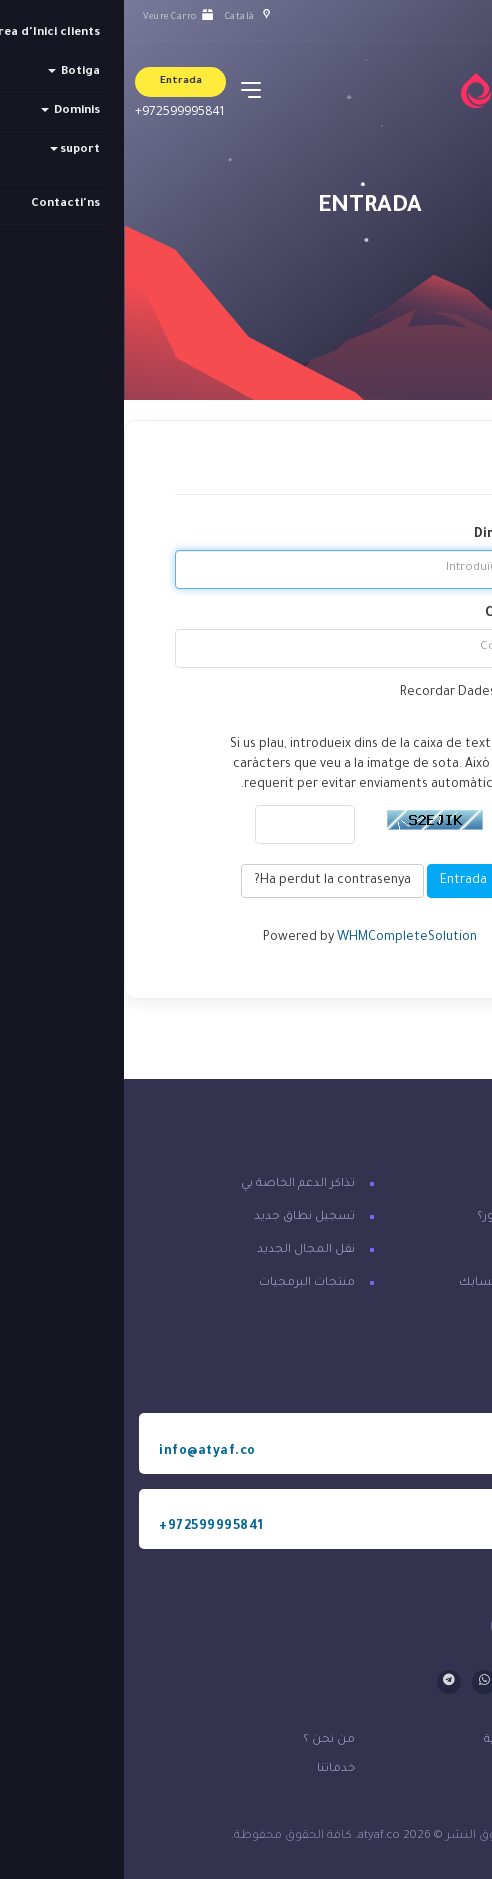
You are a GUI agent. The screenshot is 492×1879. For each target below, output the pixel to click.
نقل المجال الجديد (182, 1250)
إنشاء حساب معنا (429, 1250)
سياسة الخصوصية (411, 1740)
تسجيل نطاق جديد (180, 1217)
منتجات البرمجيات (183, 1283)
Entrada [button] (57, 81)
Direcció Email (395, 535)
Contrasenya (401, 614)
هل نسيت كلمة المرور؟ (415, 1217)
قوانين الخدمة (425, 1769)
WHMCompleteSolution (283, 938)
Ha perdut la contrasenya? (208, 881)
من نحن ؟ (205, 1740)
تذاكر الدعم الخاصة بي (174, 1184)
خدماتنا (212, 1769)
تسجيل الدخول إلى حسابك (406, 1283)
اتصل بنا (454, 1184)
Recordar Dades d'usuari (358, 693)
